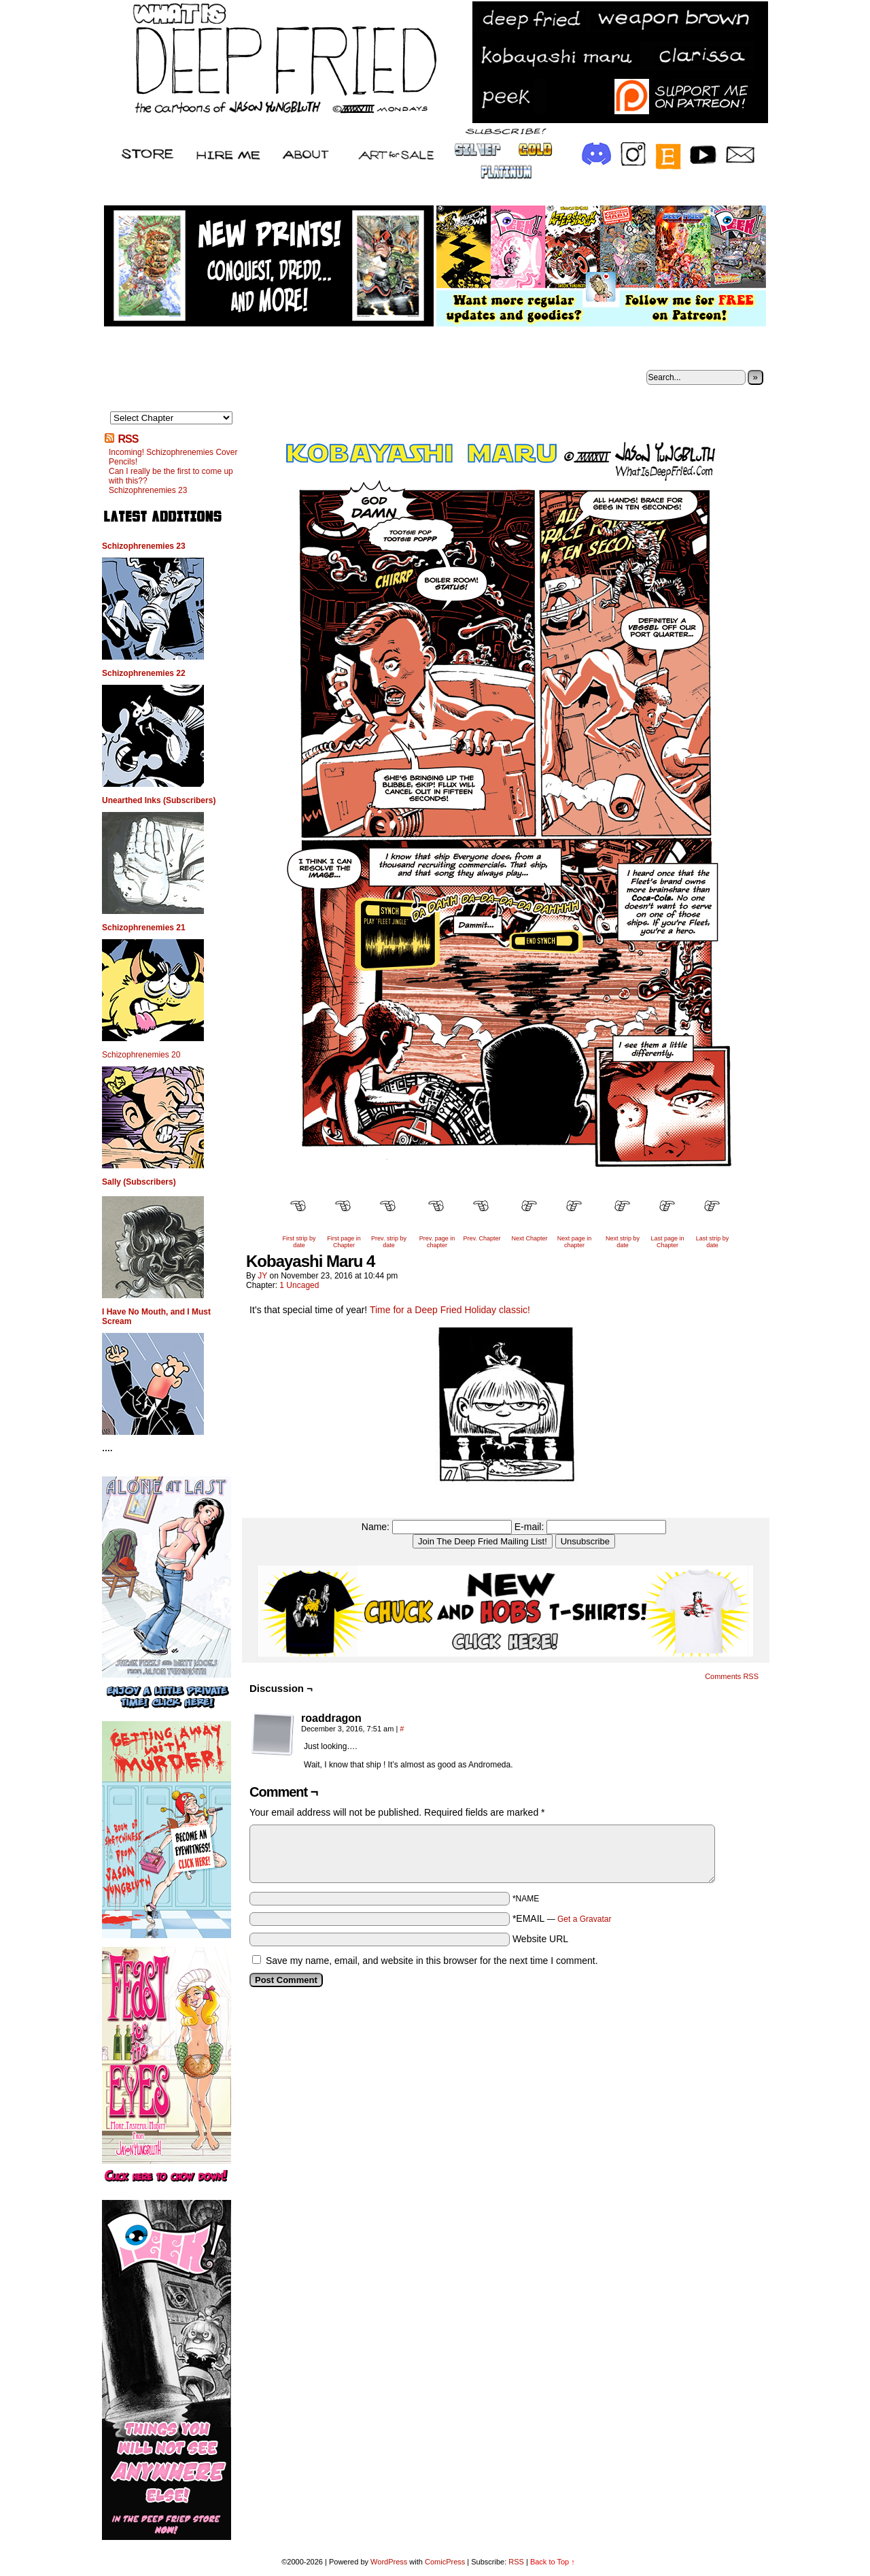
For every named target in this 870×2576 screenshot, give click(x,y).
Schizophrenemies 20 (141, 1055)
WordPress (388, 2562)
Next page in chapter (574, 1242)
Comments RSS (732, 1676)
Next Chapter (529, 1238)
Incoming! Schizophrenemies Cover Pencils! (173, 457)
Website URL (540, 1938)
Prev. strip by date (388, 1242)
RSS (128, 439)
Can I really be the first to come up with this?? (171, 476)
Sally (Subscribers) (139, 1182)
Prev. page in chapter (437, 1242)
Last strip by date (712, 1242)
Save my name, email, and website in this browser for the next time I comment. (432, 1960)
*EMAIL (562, 1918)
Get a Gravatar (584, 1919)
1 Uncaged (299, 1285)
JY (262, 1276)
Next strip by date (623, 1242)
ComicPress (445, 2562)
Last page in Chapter (667, 1242)
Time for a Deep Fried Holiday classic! (450, 1309)
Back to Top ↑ (552, 2562)
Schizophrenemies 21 (144, 927)
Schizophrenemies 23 (148, 490)
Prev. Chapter (482, 1238)
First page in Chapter (344, 1242)
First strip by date (298, 1242)
